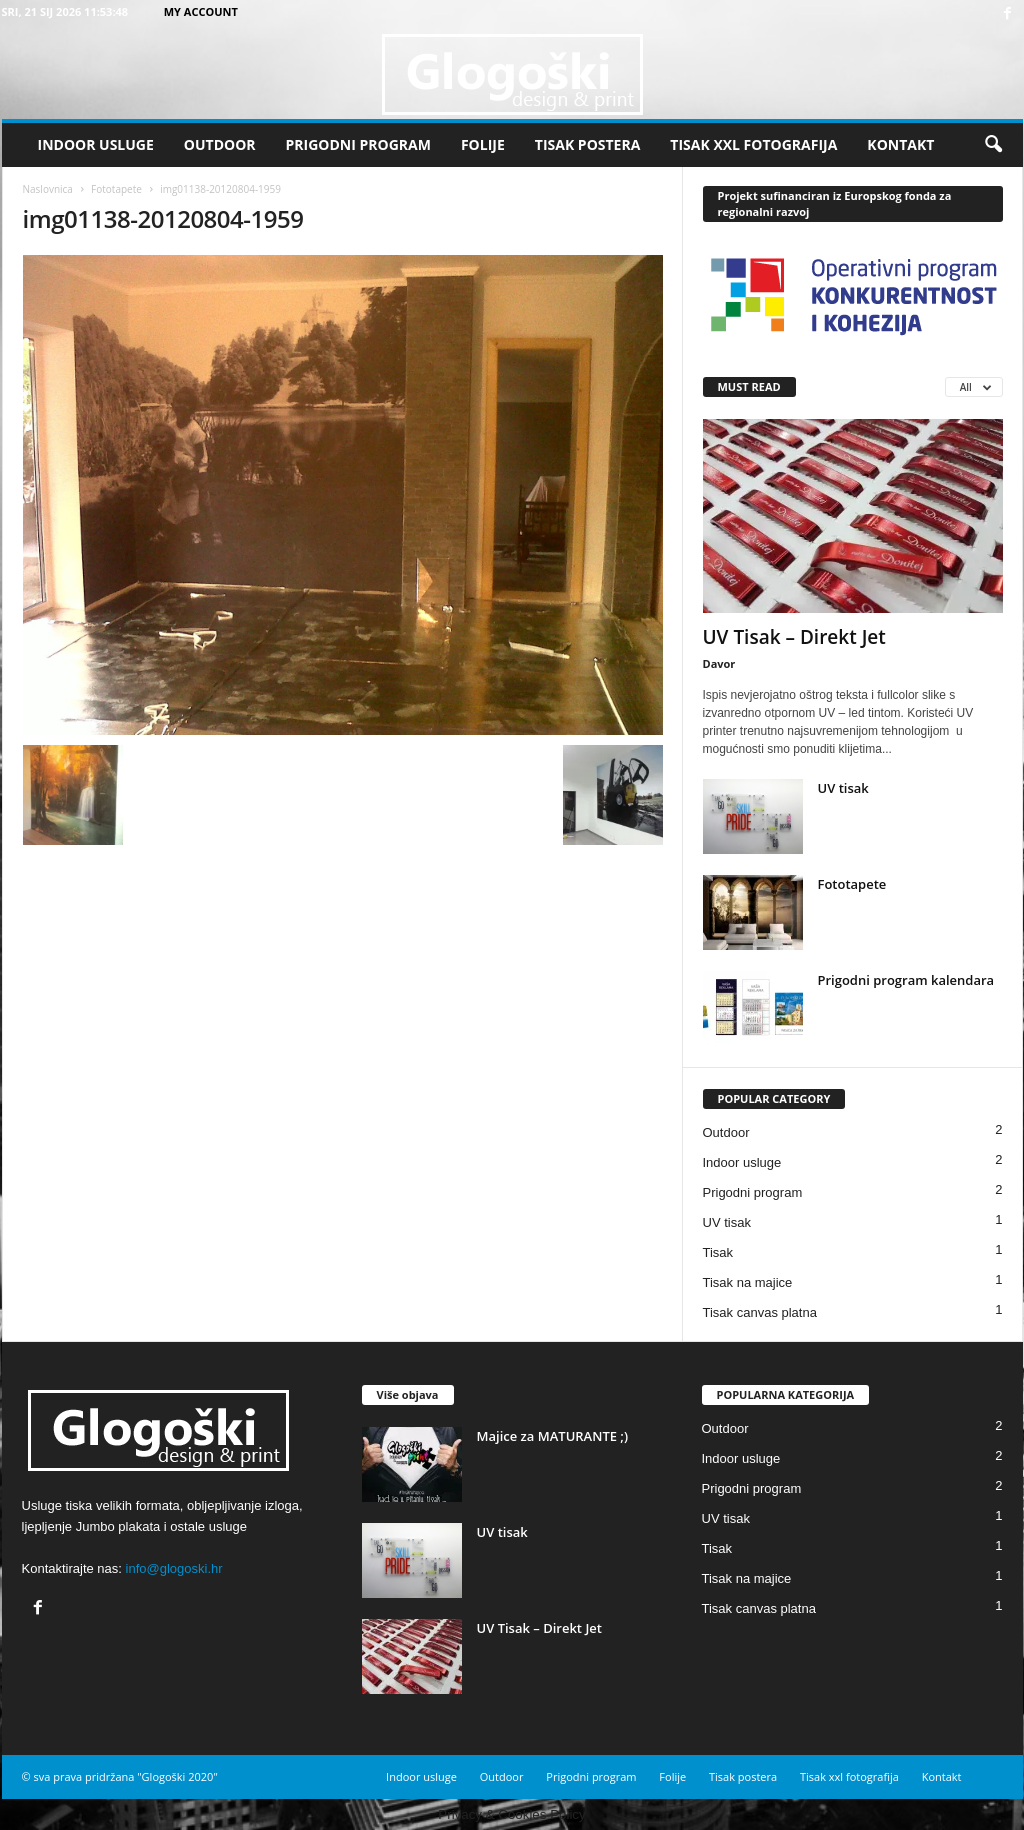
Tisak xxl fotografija (753, 144)
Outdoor (220, 144)
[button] (993, 145)
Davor (719, 663)
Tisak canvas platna (760, 1312)
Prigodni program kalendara (906, 980)
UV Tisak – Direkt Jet (794, 637)
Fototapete (116, 189)
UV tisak (843, 788)
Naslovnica (48, 189)
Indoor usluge (96, 144)
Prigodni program (358, 144)
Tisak (718, 1252)
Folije (483, 144)
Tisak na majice (748, 1282)
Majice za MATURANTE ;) (553, 1436)
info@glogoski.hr (174, 1568)
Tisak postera (588, 144)
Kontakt (900, 144)
